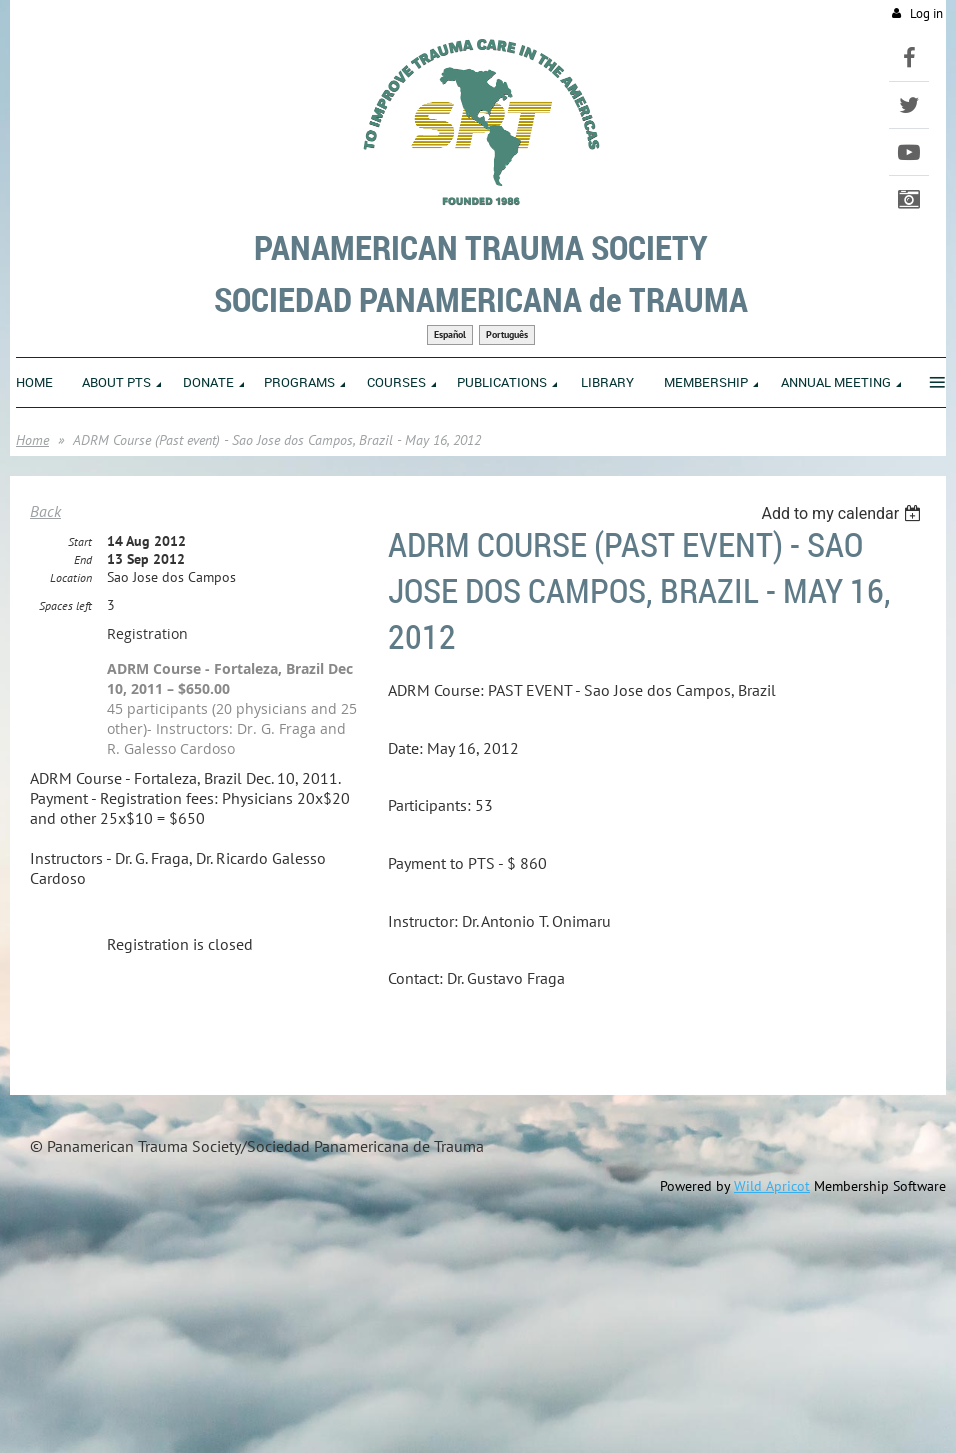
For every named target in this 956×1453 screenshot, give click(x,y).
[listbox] (843, 513)
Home (32, 440)
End (83, 559)
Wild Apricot (772, 1186)
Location (71, 577)
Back (45, 511)
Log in (926, 13)
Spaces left (65, 605)
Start (80, 541)
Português (507, 334)
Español (450, 334)
